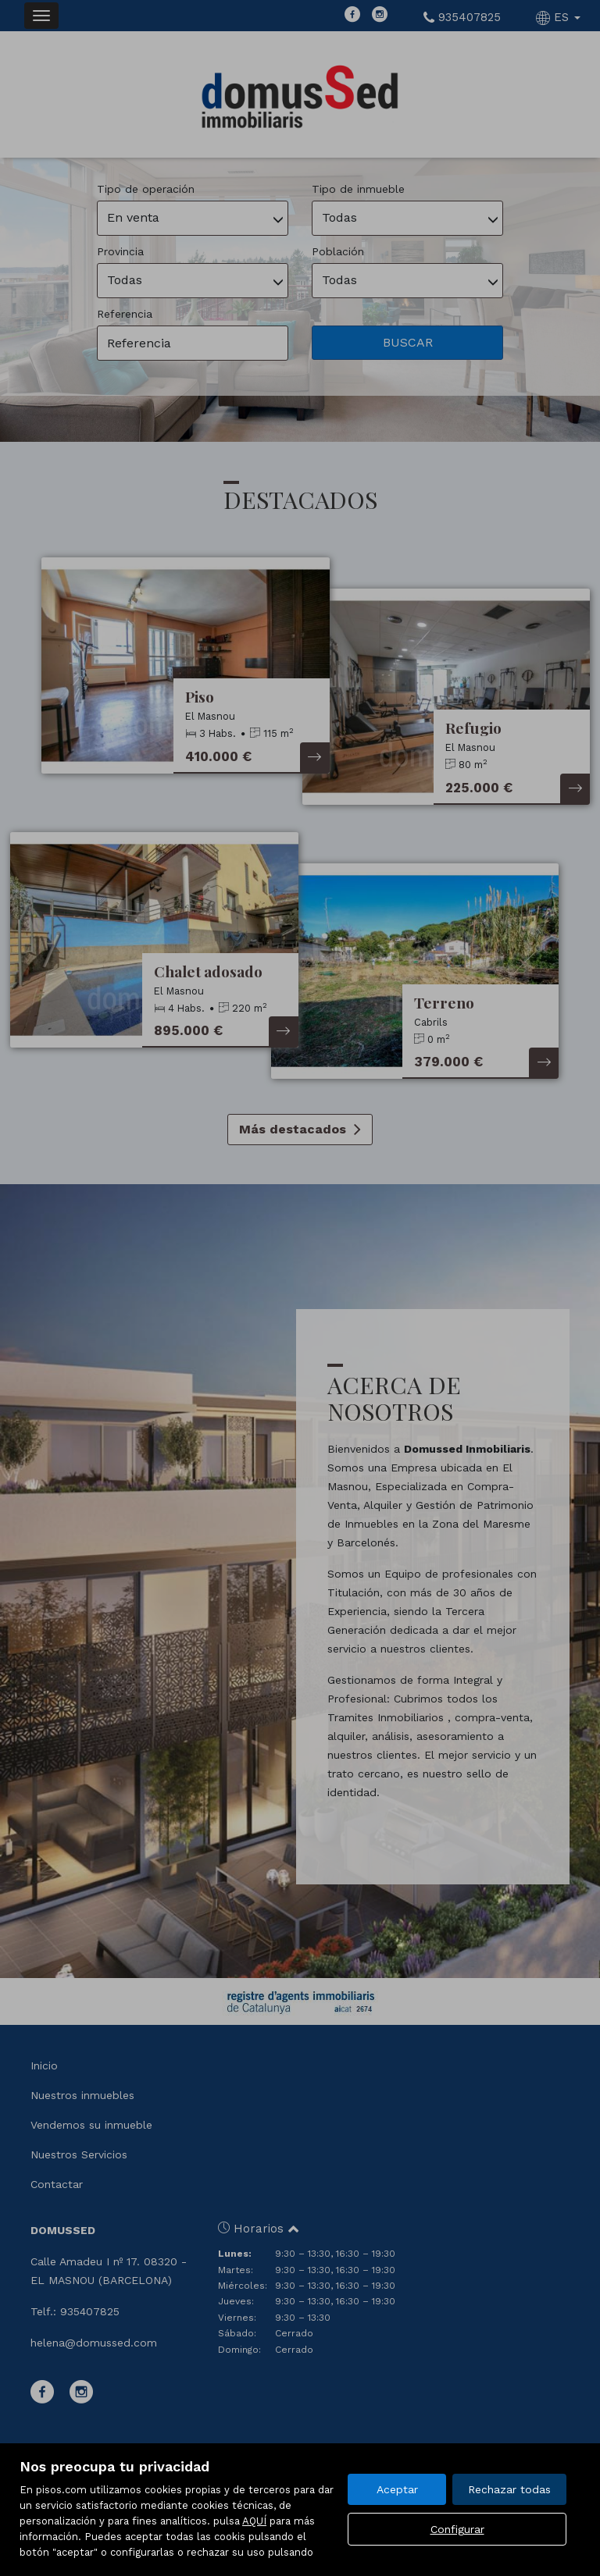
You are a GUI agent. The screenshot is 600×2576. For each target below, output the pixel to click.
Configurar (457, 2529)
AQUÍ (254, 2521)
